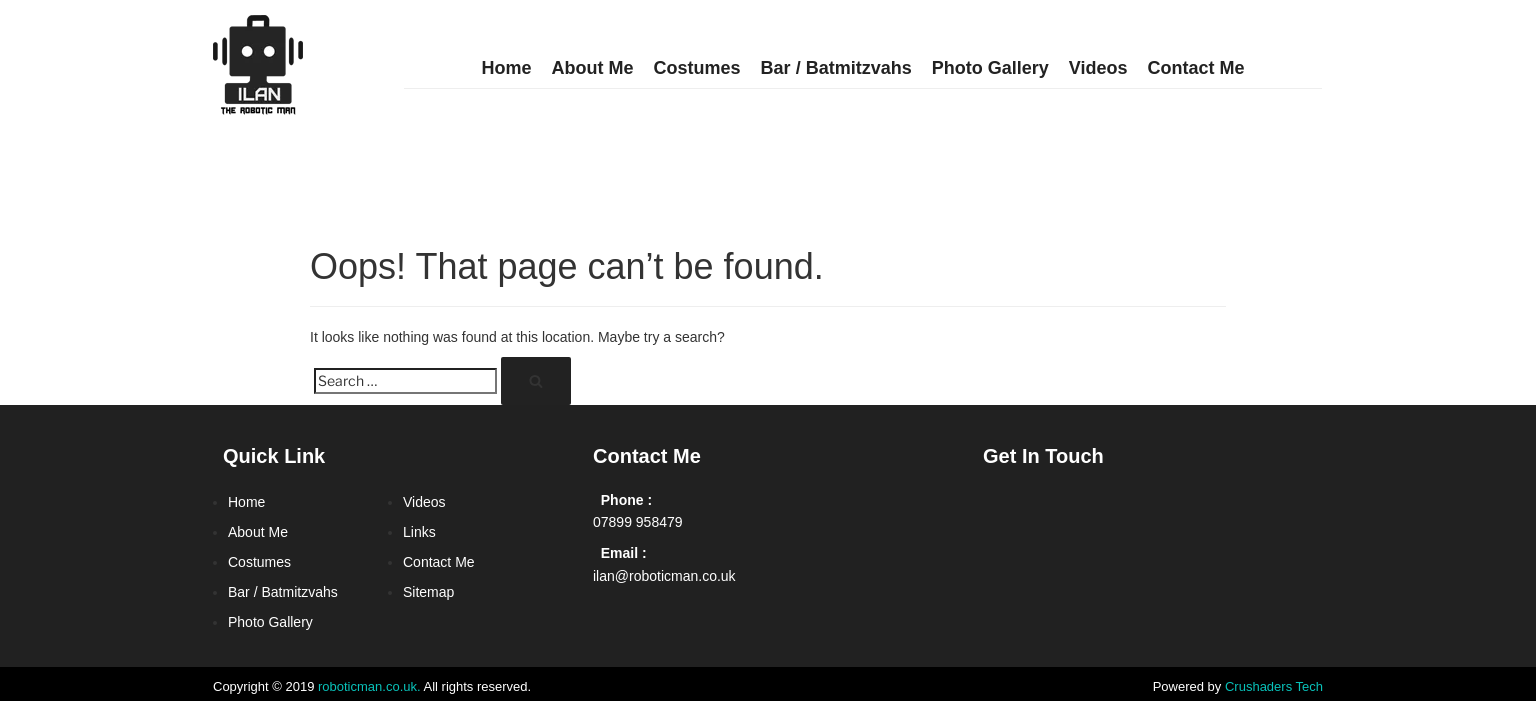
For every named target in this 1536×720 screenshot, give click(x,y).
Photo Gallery (990, 68)
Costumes (697, 68)
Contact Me (1195, 68)
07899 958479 (638, 522)
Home (507, 68)
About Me (593, 68)
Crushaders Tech (1274, 686)
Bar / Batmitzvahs (836, 68)
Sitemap (428, 592)
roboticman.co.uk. (369, 686)
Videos (1098, 68)
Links (419, 532)
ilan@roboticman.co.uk (664, 576)
